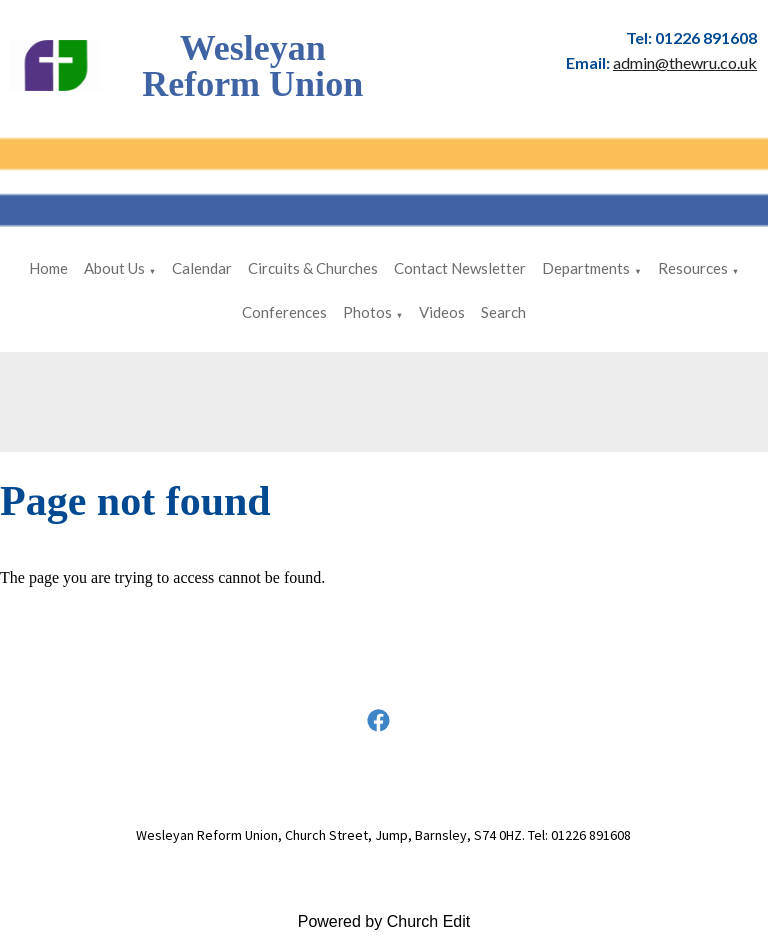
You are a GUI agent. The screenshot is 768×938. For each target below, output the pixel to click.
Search (503, 312)
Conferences (284, 312)
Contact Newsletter (460, 268)
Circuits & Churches (313, 268)
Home (48, 268)
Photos (367, 312)
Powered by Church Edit (384, 921)
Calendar (202, 268)
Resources (693, 268)
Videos (442, 312)
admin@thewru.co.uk (685, 62)
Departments (586, 268)
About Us (114, 268)
